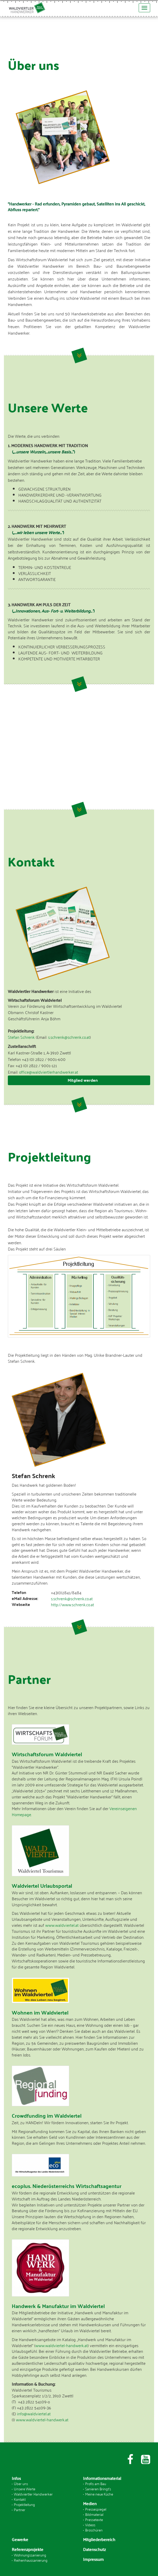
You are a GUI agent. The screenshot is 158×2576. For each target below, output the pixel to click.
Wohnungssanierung (30, 2555)
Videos (90, 2524)
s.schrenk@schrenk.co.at (69, 1037)
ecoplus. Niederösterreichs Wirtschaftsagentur (66, 2186)
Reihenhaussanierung (31, 2560)
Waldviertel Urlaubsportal (42, 1885)
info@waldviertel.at (34, 2413)
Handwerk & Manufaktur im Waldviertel (58, 2306)
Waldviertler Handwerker (33, 2494)
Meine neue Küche (99, 2494)
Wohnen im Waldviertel (40, 2012)
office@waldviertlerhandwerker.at (48, 1072)
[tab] (79, 1080)
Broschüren (94, 2530)
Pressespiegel (95, 2509)
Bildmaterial (94, 2514)
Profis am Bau (95, 2483)
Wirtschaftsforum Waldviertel (47, 1754)
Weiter (79, 355)
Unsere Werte (24, 2488)
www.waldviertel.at (62, 1925)
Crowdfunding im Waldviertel (46, 2115)
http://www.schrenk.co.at (72, 1604)
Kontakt (20, 2499)
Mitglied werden (83, 1080)
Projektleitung (24, 2504)
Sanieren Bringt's (98, 2488)
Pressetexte (94, 2519)
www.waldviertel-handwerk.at (61, 2345)
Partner (19, 2509)
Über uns (21, 2483)
